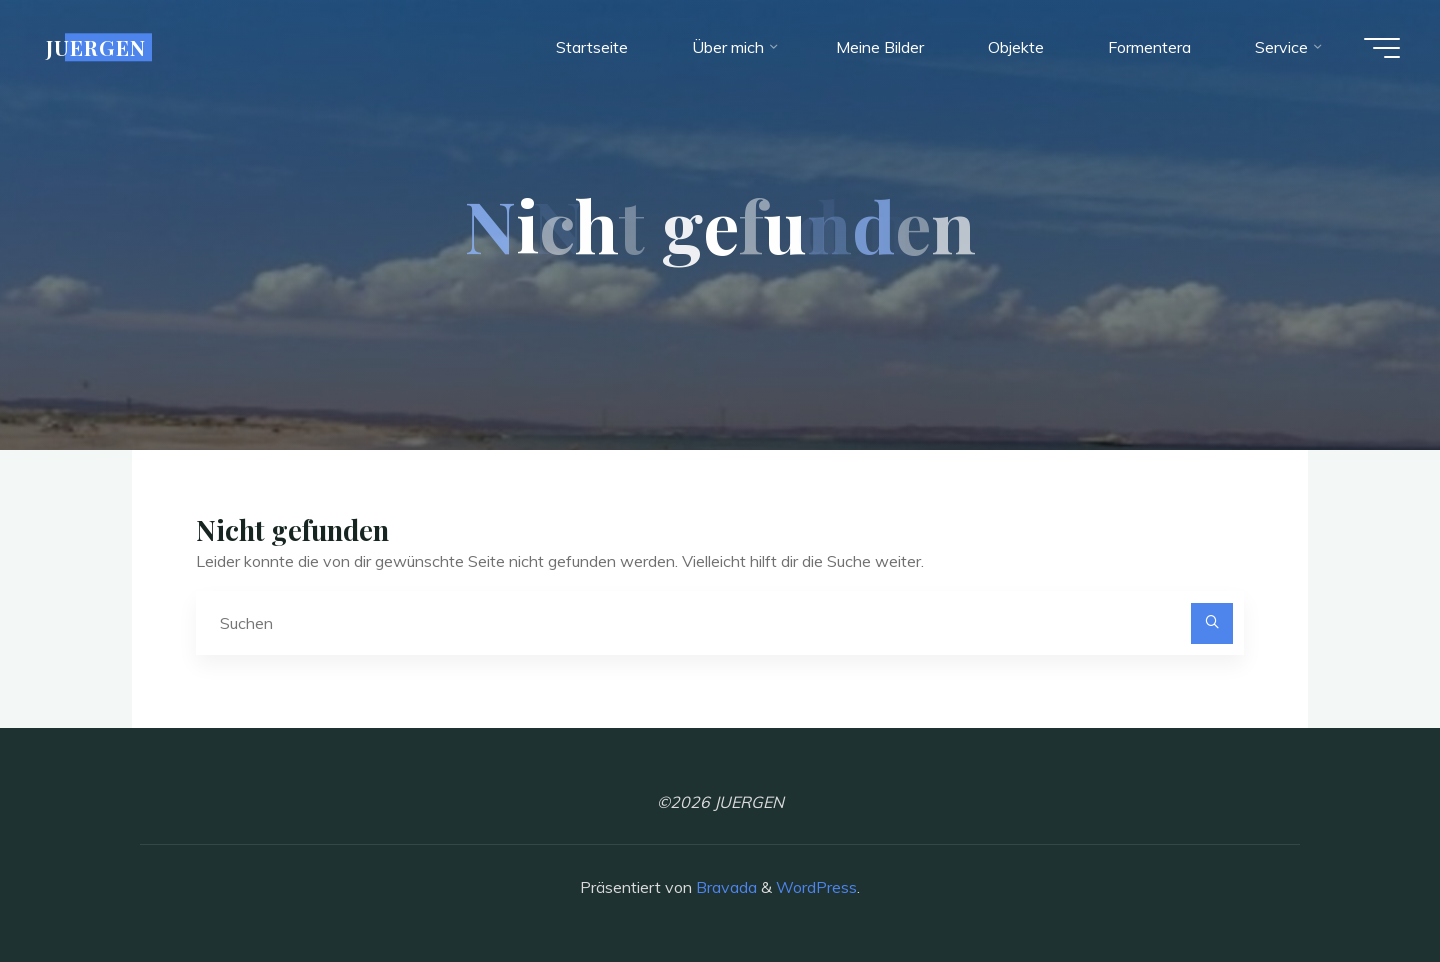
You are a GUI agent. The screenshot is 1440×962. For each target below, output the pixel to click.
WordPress (816, 887)
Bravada (724, 887)
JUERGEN (96, 47)
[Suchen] (1212, 624)
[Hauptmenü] (1382, 48)
